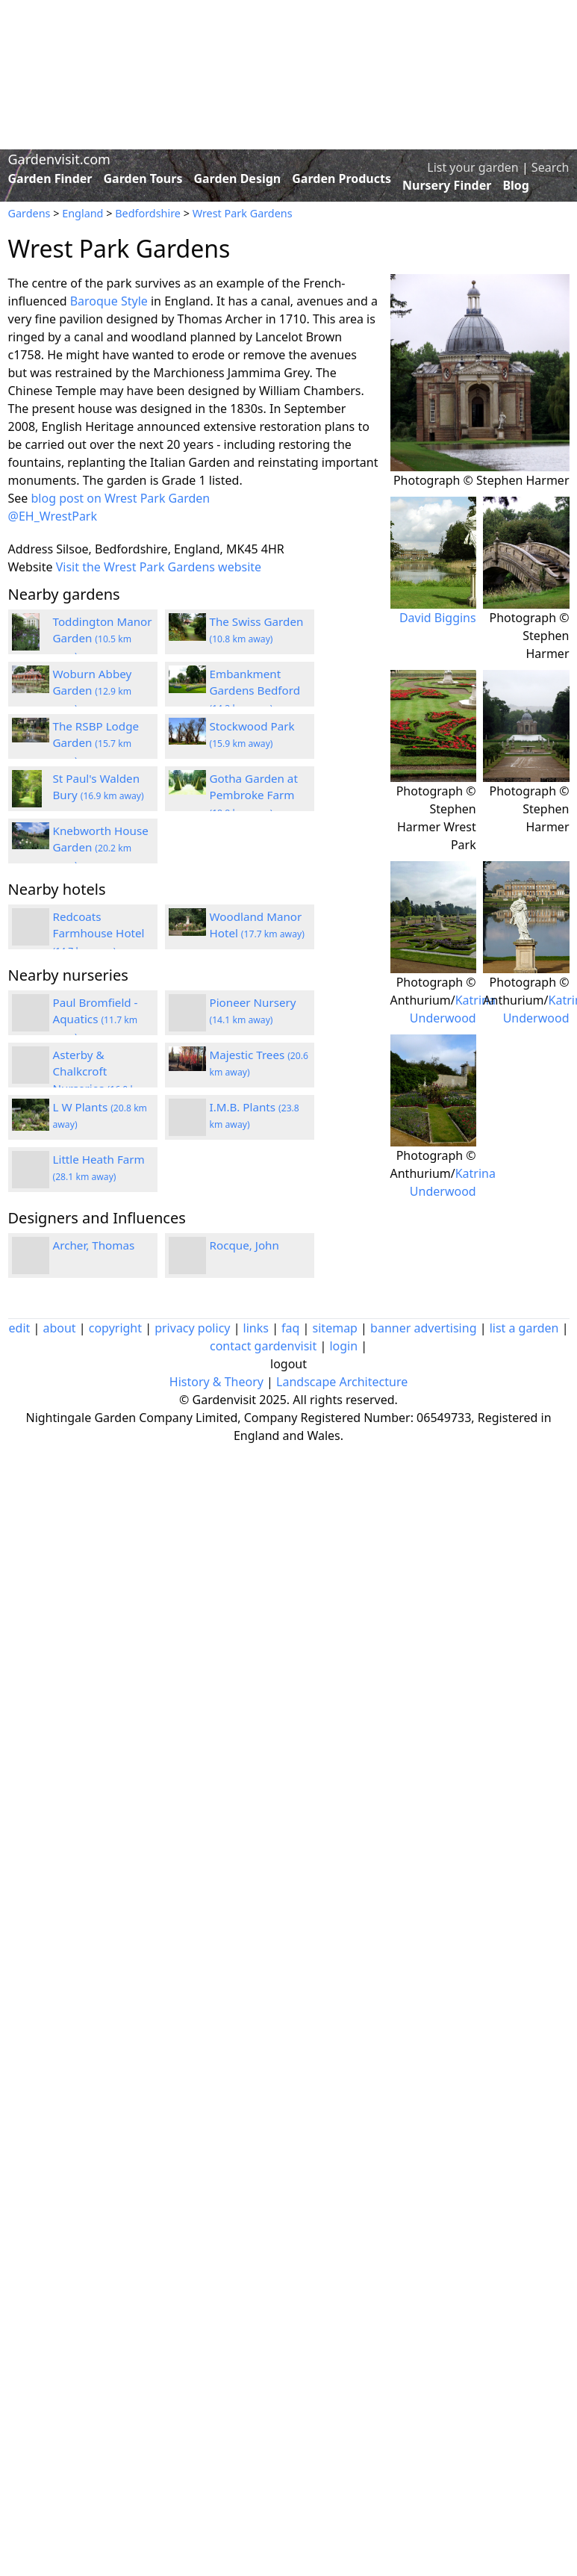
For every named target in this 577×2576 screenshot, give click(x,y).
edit (20, 1328)
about (59, 1328)
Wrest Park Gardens (243, 213)
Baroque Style (109, 301)
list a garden (524, 1328)
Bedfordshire (148, 213)
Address (31, 549)
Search (550, 167)
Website (30, 567)
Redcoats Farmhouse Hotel (99, 933)
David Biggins (437, 617)
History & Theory (216, 1382)
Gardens (29, 213)
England (82, 213)
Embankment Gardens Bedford (255, 691)
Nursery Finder (446, 185)
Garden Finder (50, 178)
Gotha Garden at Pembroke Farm (254, 795)
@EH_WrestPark (53, 516)
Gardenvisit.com (59, 159)
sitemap (335, 1328)
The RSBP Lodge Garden (96, 743)
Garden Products (341, 178)
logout (288, 1364)
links (256, 1328)
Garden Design (237, 178)
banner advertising (423, 1328)
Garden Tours (143, 178)
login (343, 1346)
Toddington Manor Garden (102, 638)
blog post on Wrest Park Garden (120, 498)
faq (290, 1328)
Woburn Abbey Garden (92, 691)
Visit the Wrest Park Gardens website (158, 567)
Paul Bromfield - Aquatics (95, 1019)
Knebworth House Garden (101, 847)
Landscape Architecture (342, 1382)
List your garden (472, 167)
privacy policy (192, 1328)
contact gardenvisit (263, 1346)
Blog (515, 185)
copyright (115, 1328)
